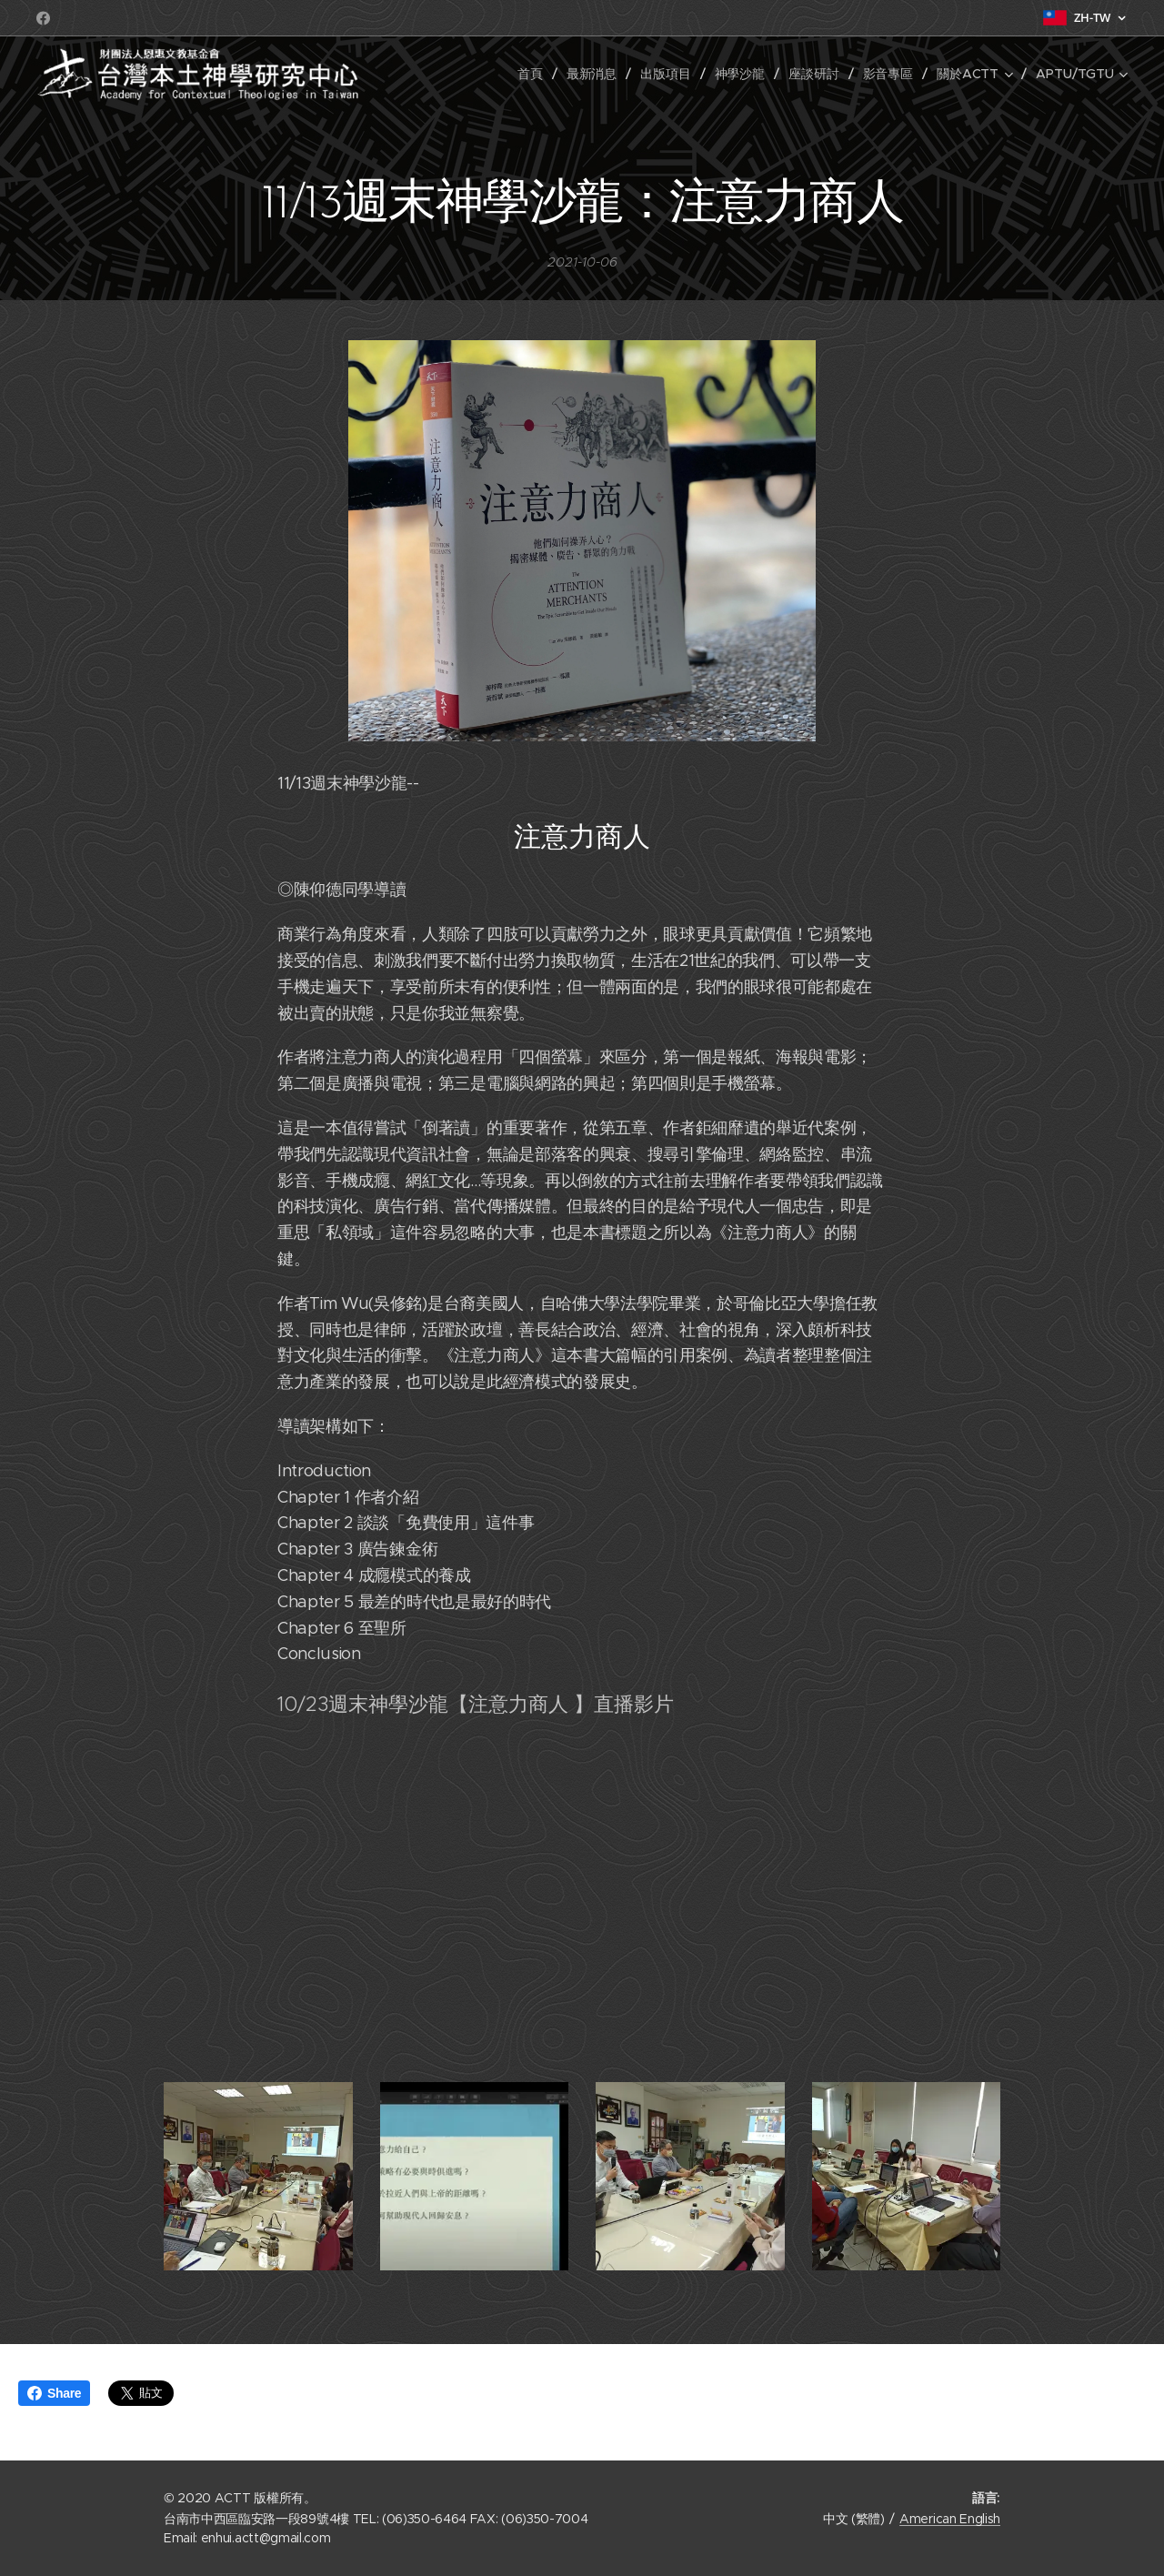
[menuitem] (531, 73)
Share (54, 2393)
